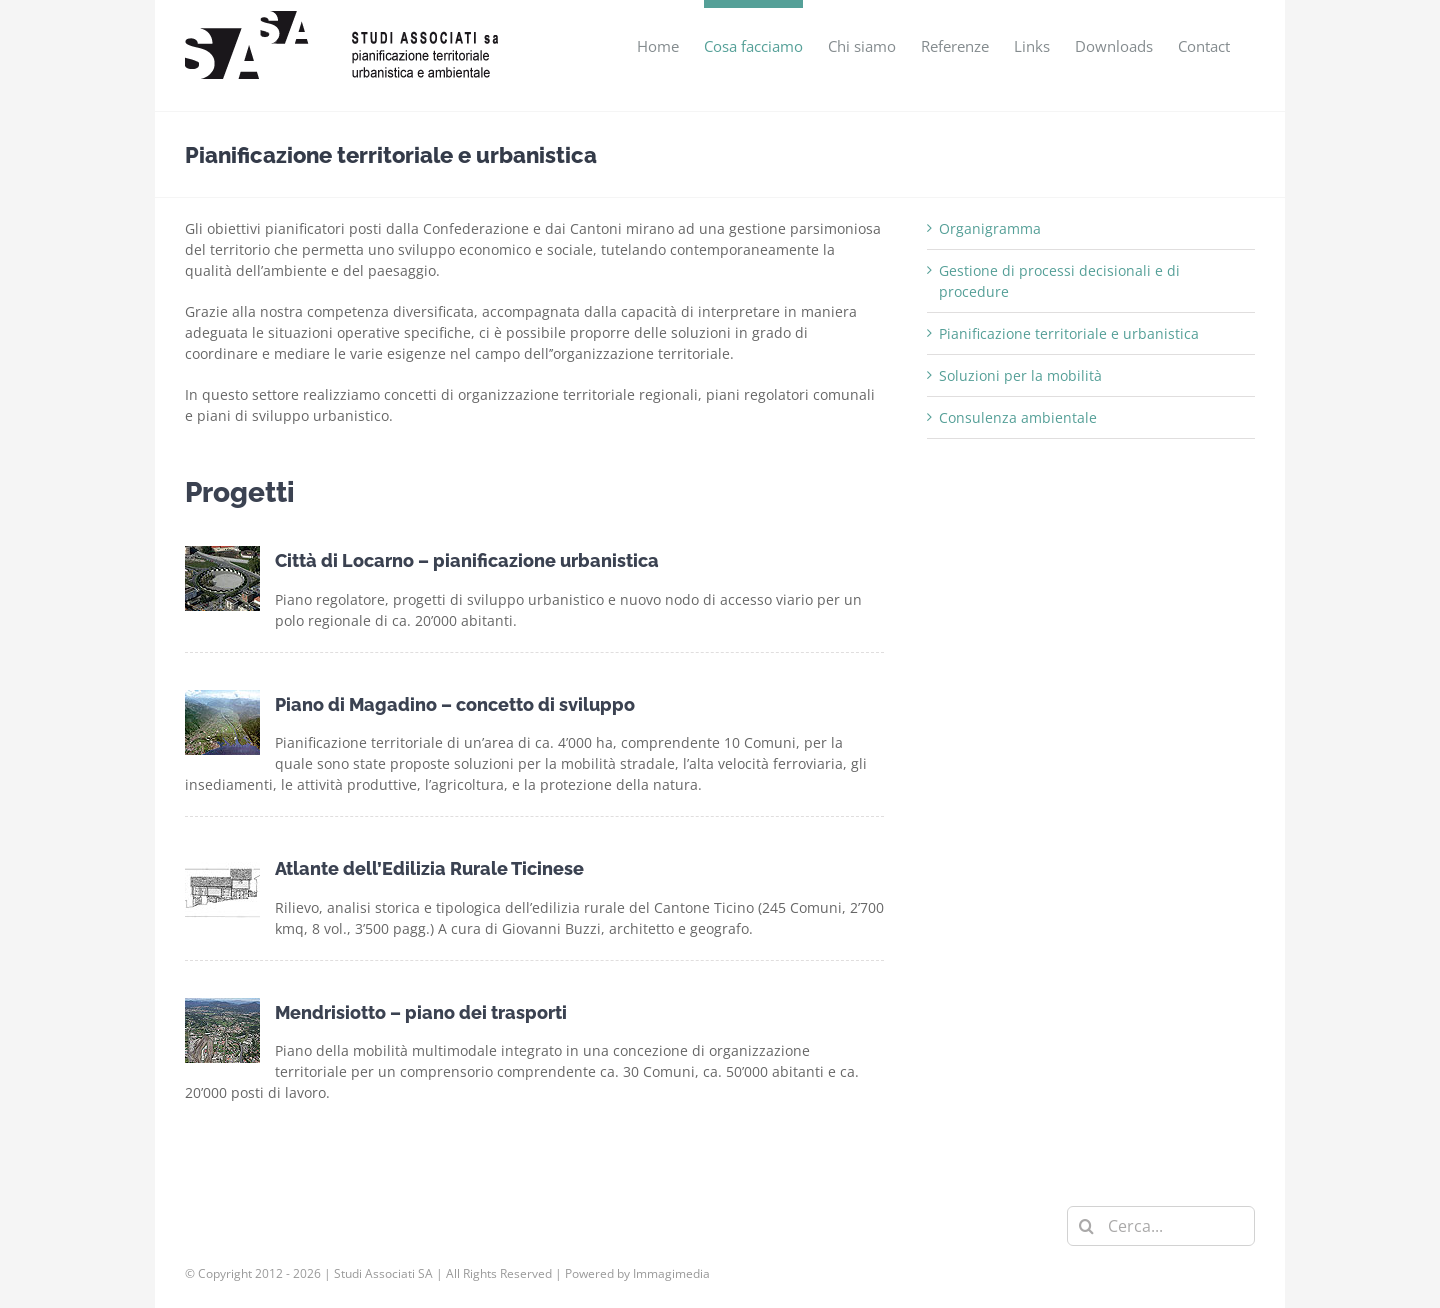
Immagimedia (671, 1273)
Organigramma (990, 228)
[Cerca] (1087, 1226)
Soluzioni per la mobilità (1020, 375)
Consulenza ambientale (1018, 417)
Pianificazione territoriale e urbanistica (1069, 333)
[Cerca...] (1161, 1226)
